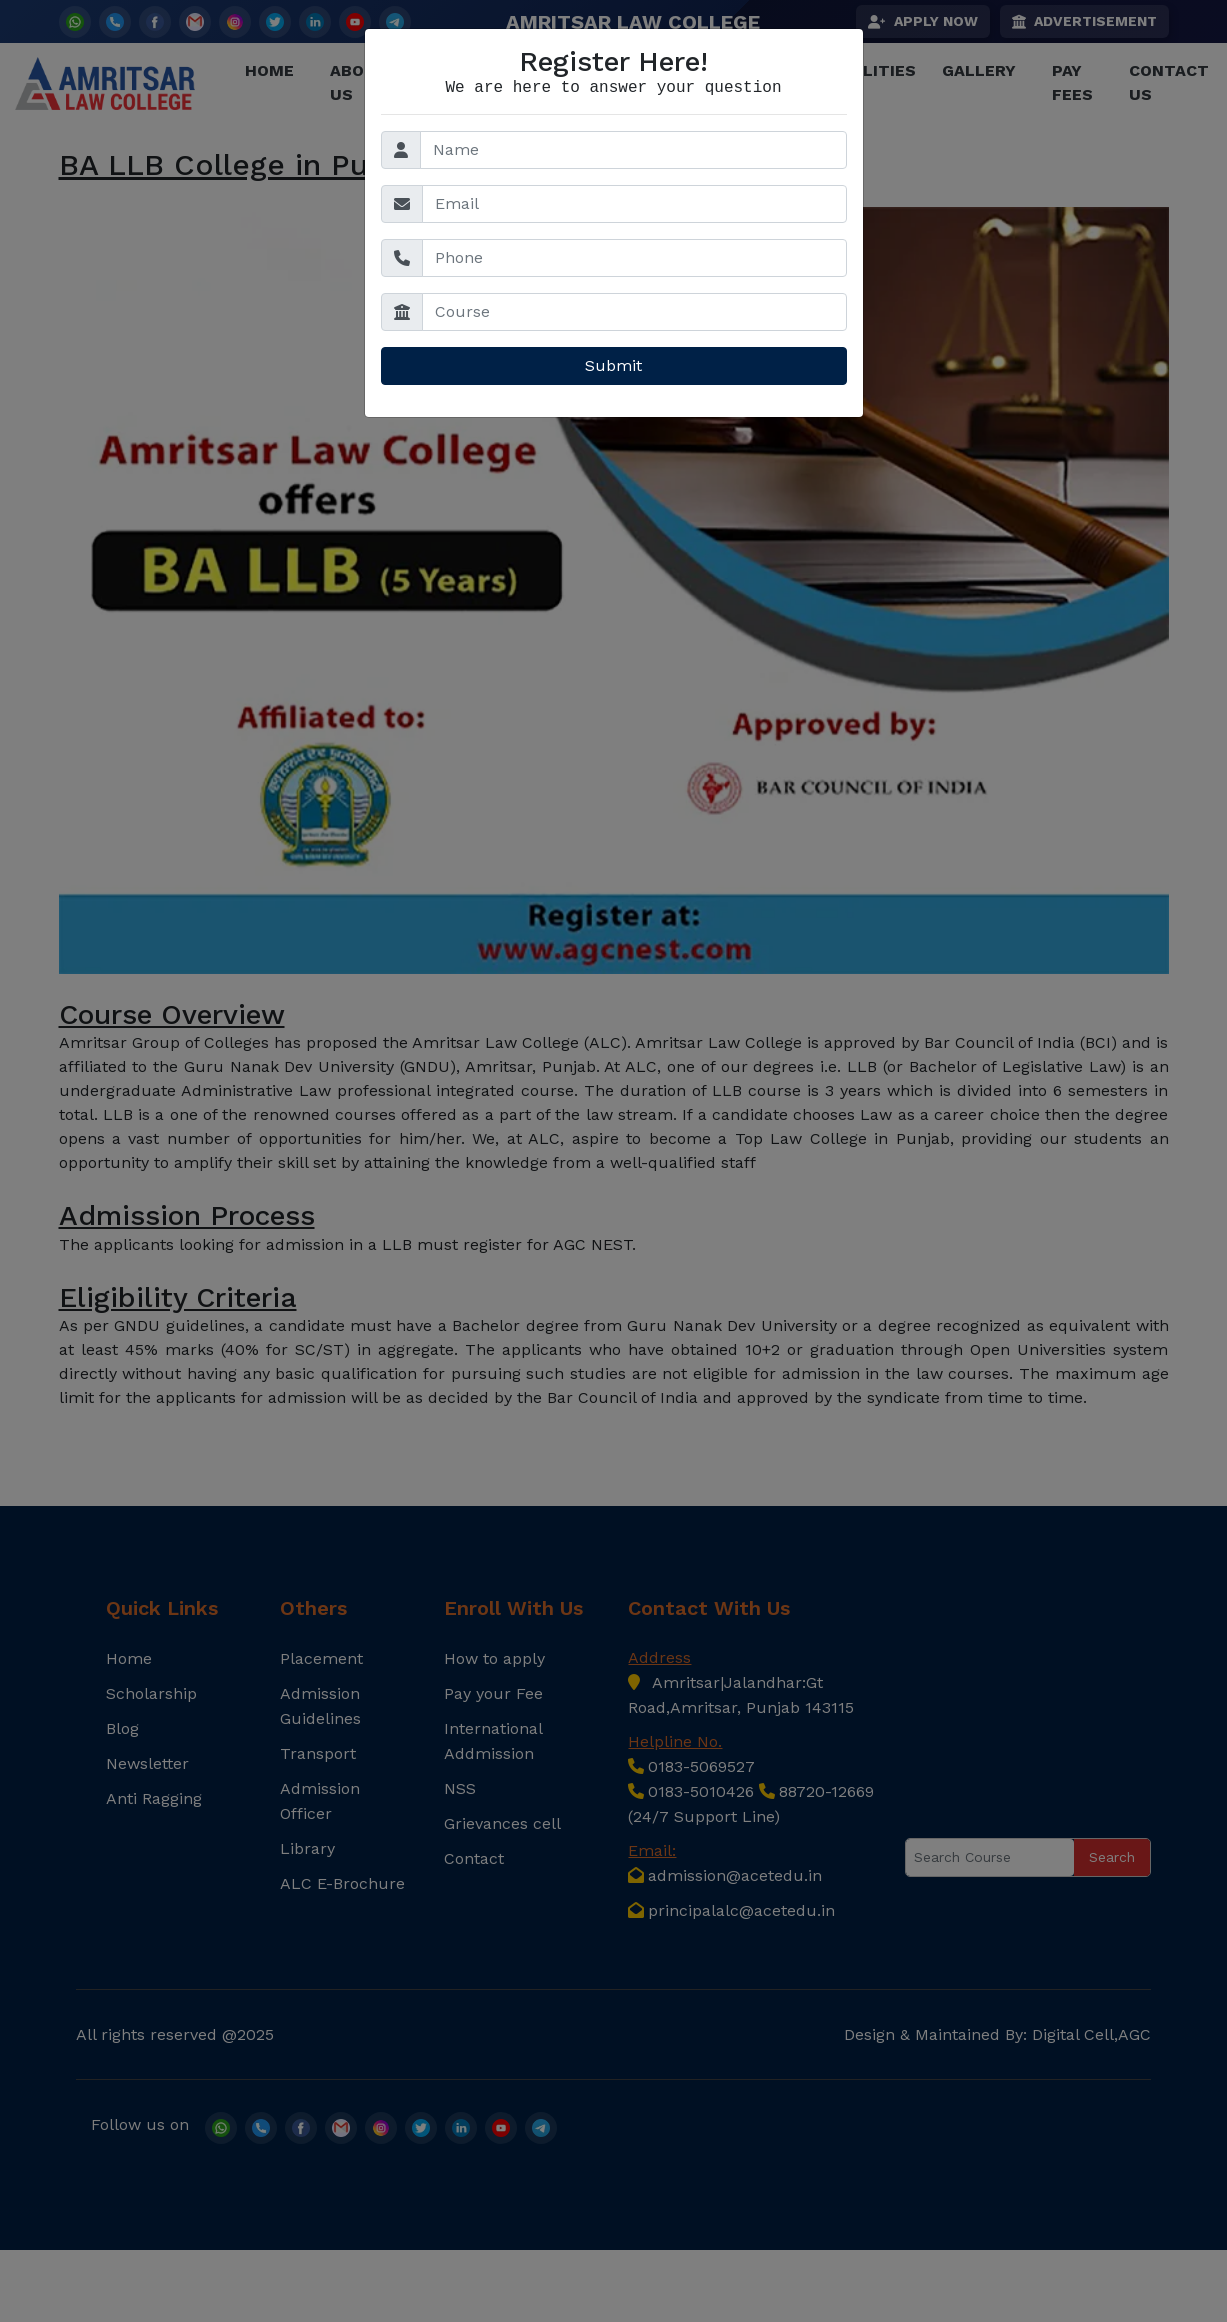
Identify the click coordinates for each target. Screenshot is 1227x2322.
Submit (613, 365)
